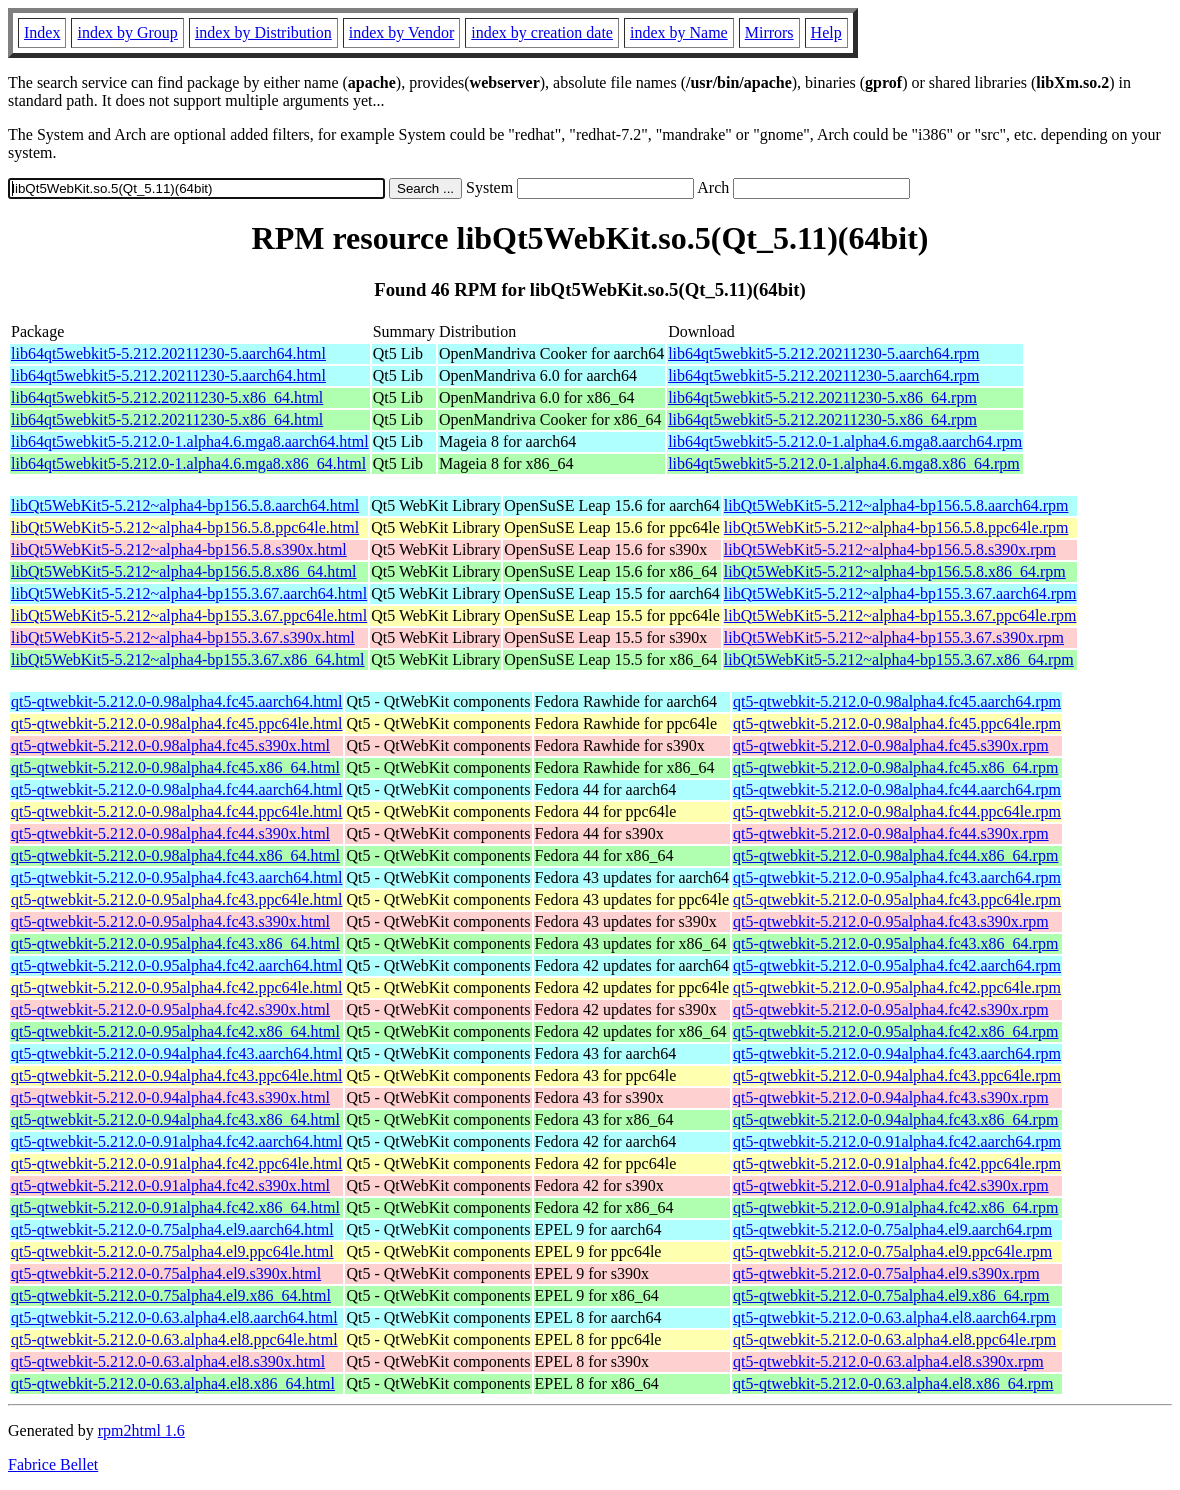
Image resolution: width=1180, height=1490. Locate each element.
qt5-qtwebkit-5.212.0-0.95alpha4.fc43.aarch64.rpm (897, 877)
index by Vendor (401, 32)
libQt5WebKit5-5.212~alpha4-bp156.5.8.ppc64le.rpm (896, 527)
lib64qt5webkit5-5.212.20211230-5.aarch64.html (168, 353)
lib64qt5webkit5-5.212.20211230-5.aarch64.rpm (823, 353)
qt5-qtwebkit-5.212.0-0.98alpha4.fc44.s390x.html (170, 833)
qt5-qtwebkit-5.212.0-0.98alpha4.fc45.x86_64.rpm (895, 767)
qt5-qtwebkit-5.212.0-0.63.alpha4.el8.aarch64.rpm (894, 1317)
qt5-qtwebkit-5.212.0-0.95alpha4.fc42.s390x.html (170, 1009)
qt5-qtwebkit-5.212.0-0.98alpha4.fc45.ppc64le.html (176, 723)
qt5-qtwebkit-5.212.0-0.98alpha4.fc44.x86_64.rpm (895, 855)
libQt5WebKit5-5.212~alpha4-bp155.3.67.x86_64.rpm (899, 659)
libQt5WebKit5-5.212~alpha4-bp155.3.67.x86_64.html (188, 659)
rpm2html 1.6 (141, 1430)
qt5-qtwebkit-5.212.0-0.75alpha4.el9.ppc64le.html (172, 1251)
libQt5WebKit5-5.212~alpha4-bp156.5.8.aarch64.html (185, 505)
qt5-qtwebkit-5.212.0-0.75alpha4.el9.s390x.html (166, 1273)
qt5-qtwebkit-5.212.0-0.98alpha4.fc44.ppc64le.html (176, 811)
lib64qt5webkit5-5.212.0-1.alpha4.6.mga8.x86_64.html (188, 463)
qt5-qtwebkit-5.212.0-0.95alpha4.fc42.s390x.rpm (891, 1009)
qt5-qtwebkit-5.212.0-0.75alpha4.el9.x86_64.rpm (891, 1295)
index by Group (127, 32)
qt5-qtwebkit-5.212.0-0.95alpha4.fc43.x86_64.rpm (895, 943)
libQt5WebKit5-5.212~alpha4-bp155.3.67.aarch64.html (189, 593)
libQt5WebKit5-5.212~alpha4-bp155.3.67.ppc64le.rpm (900, 615)
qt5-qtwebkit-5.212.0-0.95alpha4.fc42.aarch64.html (176, 965)
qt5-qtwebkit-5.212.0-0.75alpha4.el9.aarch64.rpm (892, 1229)
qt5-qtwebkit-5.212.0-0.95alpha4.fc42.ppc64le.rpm (897, 987)
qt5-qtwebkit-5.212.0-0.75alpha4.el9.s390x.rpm (886, 1273)
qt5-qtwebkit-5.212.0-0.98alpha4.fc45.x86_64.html (175, 767)
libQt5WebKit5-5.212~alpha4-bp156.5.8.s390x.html (179, 549)
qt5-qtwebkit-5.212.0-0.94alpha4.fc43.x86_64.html (175, 1119)
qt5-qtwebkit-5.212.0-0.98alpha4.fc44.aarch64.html (176, 789)
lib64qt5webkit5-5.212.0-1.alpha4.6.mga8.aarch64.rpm (845, 441)
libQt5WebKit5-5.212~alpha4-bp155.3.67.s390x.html (183, 637)
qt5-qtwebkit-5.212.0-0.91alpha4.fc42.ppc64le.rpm (897, 1163)
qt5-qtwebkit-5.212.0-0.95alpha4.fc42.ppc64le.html (176, 987)
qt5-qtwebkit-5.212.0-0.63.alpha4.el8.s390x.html (168, 1361)
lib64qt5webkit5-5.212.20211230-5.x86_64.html (167, 397)
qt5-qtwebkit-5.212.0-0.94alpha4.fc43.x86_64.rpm (895, 1119)
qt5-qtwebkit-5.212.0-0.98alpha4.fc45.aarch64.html (176, 701)
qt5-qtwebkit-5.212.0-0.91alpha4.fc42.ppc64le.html (176, 1163)
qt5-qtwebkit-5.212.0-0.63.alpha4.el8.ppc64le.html (174, 1339)
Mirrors (769, 32)
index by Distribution (263, 32)
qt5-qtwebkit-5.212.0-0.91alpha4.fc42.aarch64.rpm (897, 1141)
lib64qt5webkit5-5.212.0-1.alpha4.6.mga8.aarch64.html (190, 441)
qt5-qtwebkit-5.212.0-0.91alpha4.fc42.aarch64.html (176, 1141)
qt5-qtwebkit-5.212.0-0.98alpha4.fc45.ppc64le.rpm (897, 723)
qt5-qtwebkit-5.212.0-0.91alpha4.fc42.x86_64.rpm (895, 1207)
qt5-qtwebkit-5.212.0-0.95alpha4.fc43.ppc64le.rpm (897, 899)
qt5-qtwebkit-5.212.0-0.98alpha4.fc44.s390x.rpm (891, 833)
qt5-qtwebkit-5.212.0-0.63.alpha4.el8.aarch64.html (174, 1317)
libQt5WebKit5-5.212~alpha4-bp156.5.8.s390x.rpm (890, 549)
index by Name (679, 32)
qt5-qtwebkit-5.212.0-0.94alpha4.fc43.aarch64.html (176, 1053)
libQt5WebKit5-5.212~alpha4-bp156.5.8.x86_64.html (184, 571)
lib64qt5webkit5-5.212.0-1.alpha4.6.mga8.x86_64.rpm (844, 463)
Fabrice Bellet (53, 1464)
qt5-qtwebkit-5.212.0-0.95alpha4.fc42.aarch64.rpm (897, 965)
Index (42, 32)
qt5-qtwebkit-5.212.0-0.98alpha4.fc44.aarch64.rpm (897, 789)
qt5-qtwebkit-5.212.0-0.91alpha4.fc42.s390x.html (170, 1185)
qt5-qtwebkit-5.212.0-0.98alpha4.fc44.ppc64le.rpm (897, 811)
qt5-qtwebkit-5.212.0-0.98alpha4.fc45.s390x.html (170, 745)
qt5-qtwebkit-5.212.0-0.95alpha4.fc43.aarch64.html (176, 877)
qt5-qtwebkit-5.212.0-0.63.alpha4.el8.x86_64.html (173, 1383)
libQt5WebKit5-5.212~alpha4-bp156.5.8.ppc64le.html (185, 527)
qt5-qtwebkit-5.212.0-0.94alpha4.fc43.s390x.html (170, 1097)
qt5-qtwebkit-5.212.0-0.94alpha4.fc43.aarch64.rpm (897, 1053)
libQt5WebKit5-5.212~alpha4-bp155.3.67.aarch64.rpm (900, 593)
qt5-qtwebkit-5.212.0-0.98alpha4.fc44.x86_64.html (175, 855)
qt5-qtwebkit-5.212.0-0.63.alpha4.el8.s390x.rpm (888, 1361)
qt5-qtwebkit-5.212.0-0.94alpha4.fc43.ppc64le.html (176, 1075)
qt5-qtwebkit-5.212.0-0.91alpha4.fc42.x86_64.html (175, 1207)
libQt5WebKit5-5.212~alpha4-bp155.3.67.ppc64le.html (189, 615)
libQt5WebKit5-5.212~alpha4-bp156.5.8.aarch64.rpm (896, 505)
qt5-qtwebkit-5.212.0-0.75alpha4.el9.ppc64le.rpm (892, 1251)
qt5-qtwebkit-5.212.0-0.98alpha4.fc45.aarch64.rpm (897, 701)
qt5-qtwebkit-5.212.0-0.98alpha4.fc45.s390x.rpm (891, 745)
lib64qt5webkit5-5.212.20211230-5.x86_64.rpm (822, 397)
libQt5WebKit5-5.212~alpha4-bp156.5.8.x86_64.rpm (895, 571)
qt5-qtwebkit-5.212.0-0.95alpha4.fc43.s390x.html (170, 921)
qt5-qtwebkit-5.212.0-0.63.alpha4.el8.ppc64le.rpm (894, 1339)
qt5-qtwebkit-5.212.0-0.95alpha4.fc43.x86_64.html (175, 943)
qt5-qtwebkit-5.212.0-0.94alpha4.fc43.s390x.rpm (891, 1097)
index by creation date (542, 32)
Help (826, 32)
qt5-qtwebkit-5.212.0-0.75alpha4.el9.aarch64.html (172, 1229)
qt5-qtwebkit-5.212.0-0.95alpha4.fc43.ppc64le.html (176, 899)
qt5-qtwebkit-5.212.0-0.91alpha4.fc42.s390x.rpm (891, 1185)
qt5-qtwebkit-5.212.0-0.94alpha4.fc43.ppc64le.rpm (897, 1075)
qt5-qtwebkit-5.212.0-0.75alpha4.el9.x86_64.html (171, 1295)
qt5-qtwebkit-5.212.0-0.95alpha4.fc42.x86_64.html (175, 1031)
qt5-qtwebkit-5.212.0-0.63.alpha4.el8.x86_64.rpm (893, 1383)
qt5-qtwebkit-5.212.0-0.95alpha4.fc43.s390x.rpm (891, 921)
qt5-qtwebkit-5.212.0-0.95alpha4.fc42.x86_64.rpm (895, 1031)
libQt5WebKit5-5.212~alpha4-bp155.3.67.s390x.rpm (894, 637)
